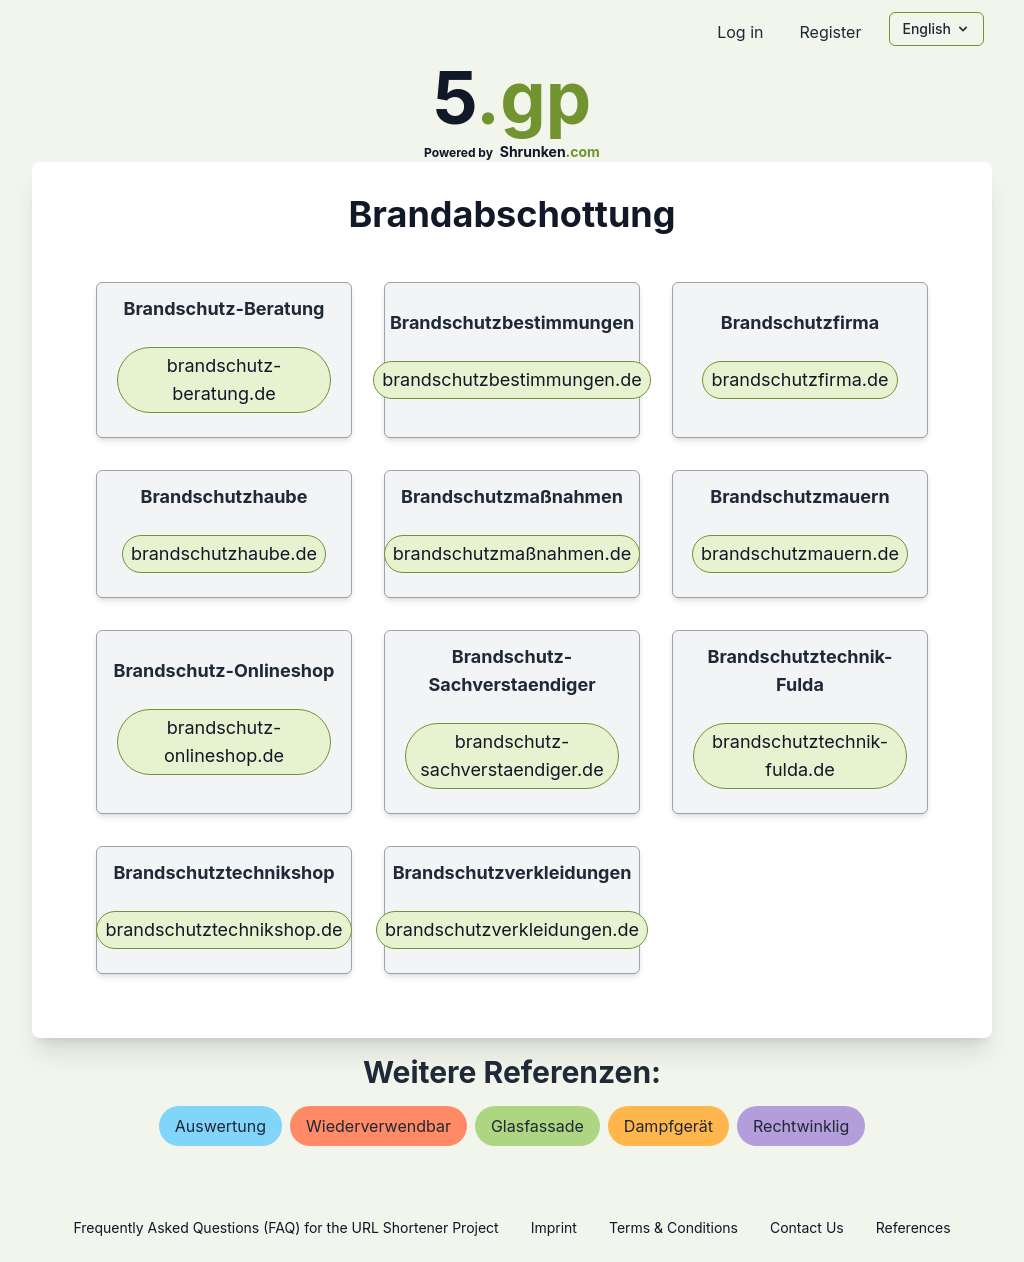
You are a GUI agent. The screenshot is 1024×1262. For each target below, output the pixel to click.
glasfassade (537, 1126)
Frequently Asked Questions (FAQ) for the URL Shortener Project (285, 1227)
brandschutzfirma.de (799, 379)
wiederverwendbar (378, 1126)
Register (830, 32)
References (913, 1227)
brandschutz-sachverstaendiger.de (511, 755)
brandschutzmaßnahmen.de (512, 553)
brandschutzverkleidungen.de (512, 929)
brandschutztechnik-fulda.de (800, 755)
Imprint (554, 1227)
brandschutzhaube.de (224, 553)
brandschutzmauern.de (800, 553)
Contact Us (807, 1227)
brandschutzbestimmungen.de (511, 379)
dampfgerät (668, 1126)
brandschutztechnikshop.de (223, 929)
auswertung (220, 1126)
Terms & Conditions (673, 1227)
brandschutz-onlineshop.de (224, 741)
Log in (740, 32)
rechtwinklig (801, 1126)
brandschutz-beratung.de (224, 379)
